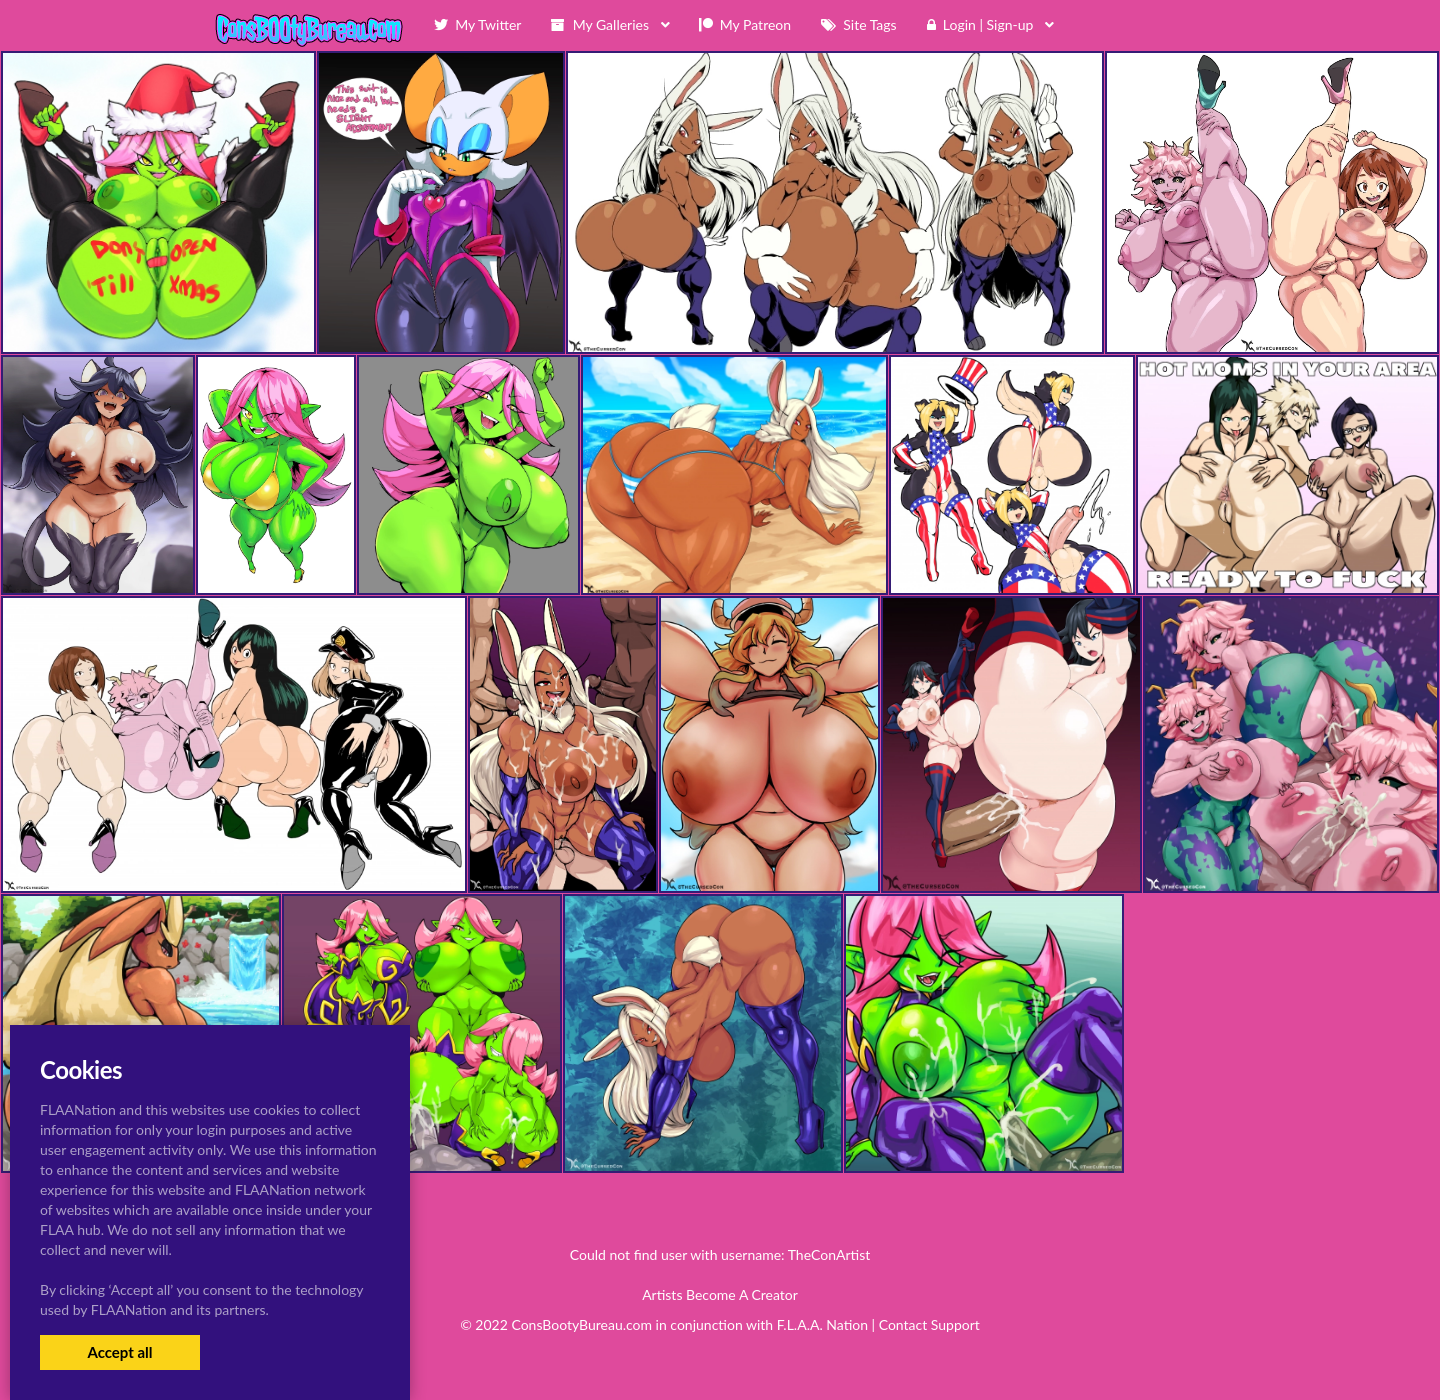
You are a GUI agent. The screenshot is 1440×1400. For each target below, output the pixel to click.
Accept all (119, 1352)
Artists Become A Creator (720, 1294)
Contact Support (929, 1324)
